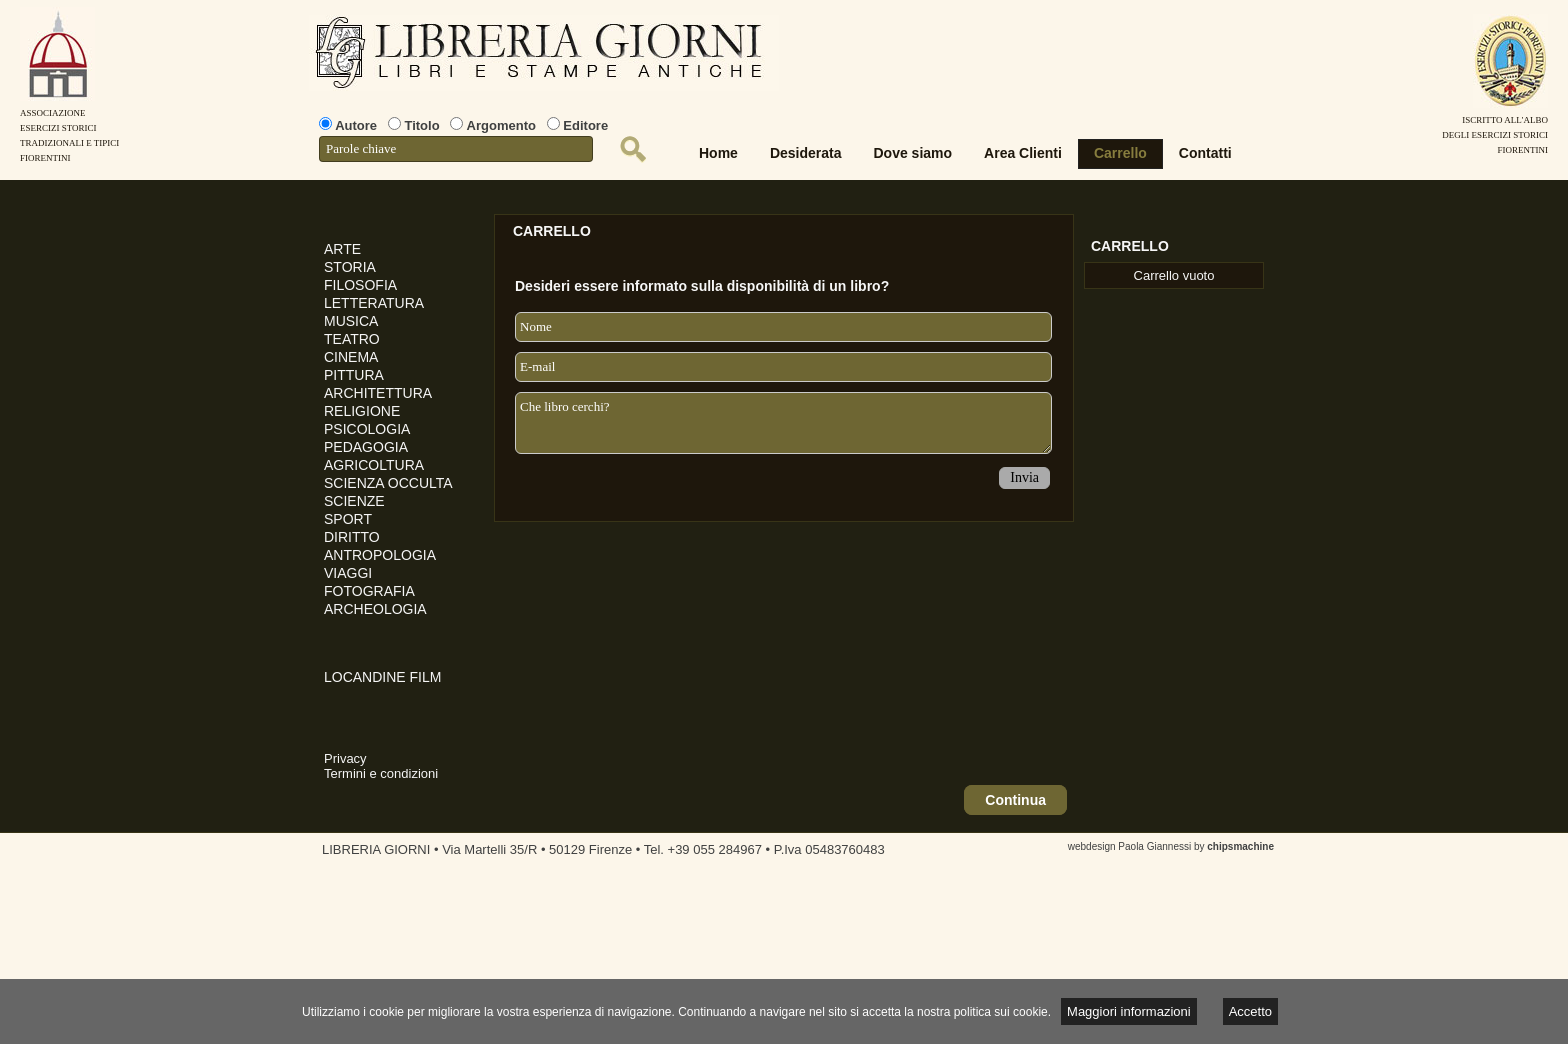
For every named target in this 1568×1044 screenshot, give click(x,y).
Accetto (1250, 1011)
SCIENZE (354, 501)
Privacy (345, 758)
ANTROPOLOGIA (380, 555)
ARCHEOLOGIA (375, 609)
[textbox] (456, 149)
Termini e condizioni (381, 773)
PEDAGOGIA (366, 447)
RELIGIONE (362, 411)
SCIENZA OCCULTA (388, 483)
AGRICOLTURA (374, 465)
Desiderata (806, 153)
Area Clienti (1023, 153)
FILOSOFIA (360, 285)
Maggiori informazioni (1129, 1011)
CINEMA (351, 357)
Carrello (1120, 153)
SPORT (348, 519)
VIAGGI (348, 573)
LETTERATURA (374, 303)
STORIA (350, 267)
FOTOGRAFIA (369, 591)
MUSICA (351, 321)
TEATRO (352, 339)
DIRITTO (352, 537)
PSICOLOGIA (367, 429)
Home (718, 153)
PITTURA (354, 375)
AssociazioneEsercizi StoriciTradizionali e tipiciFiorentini (69, 128)
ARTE (342, 249)
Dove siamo (913, 153)
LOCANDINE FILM (382, 677)
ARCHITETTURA (378, 393)
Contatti (1205, 153)
